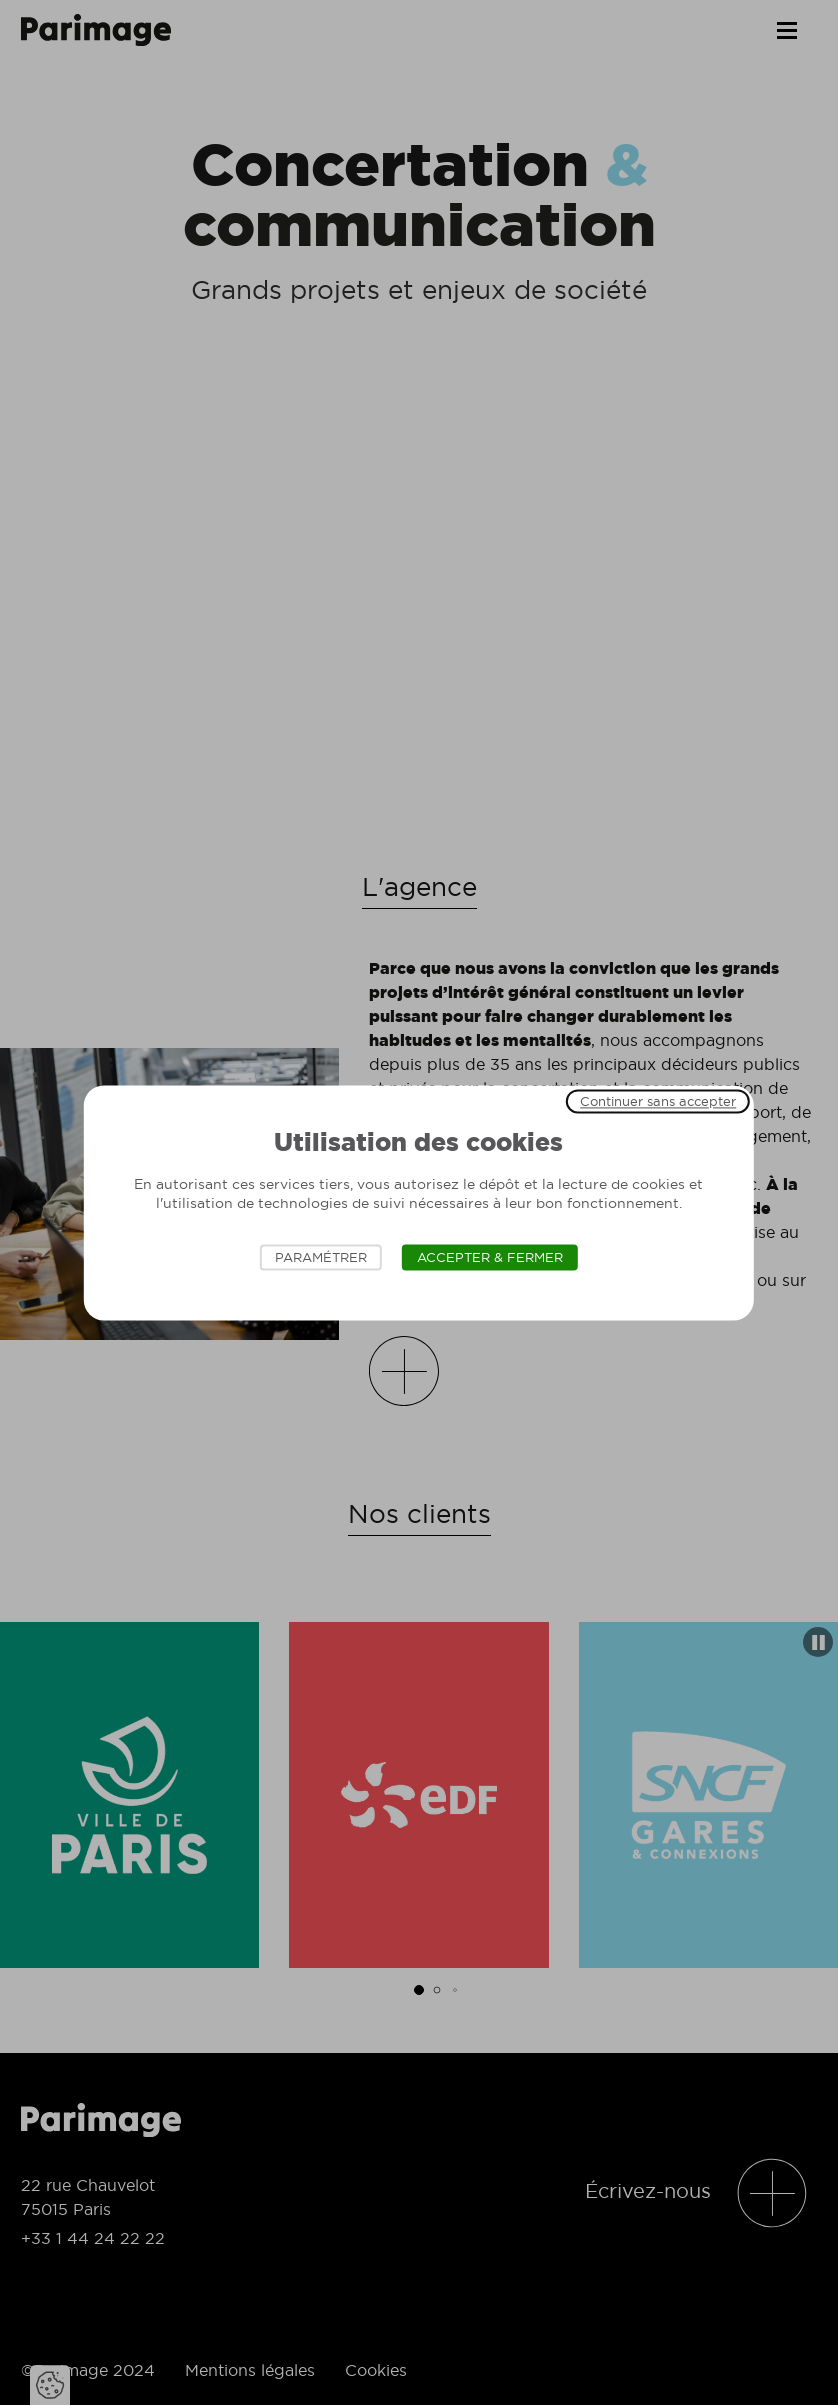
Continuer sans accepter (658, 1101)
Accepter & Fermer (490, 1257)
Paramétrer (321, 1257)
